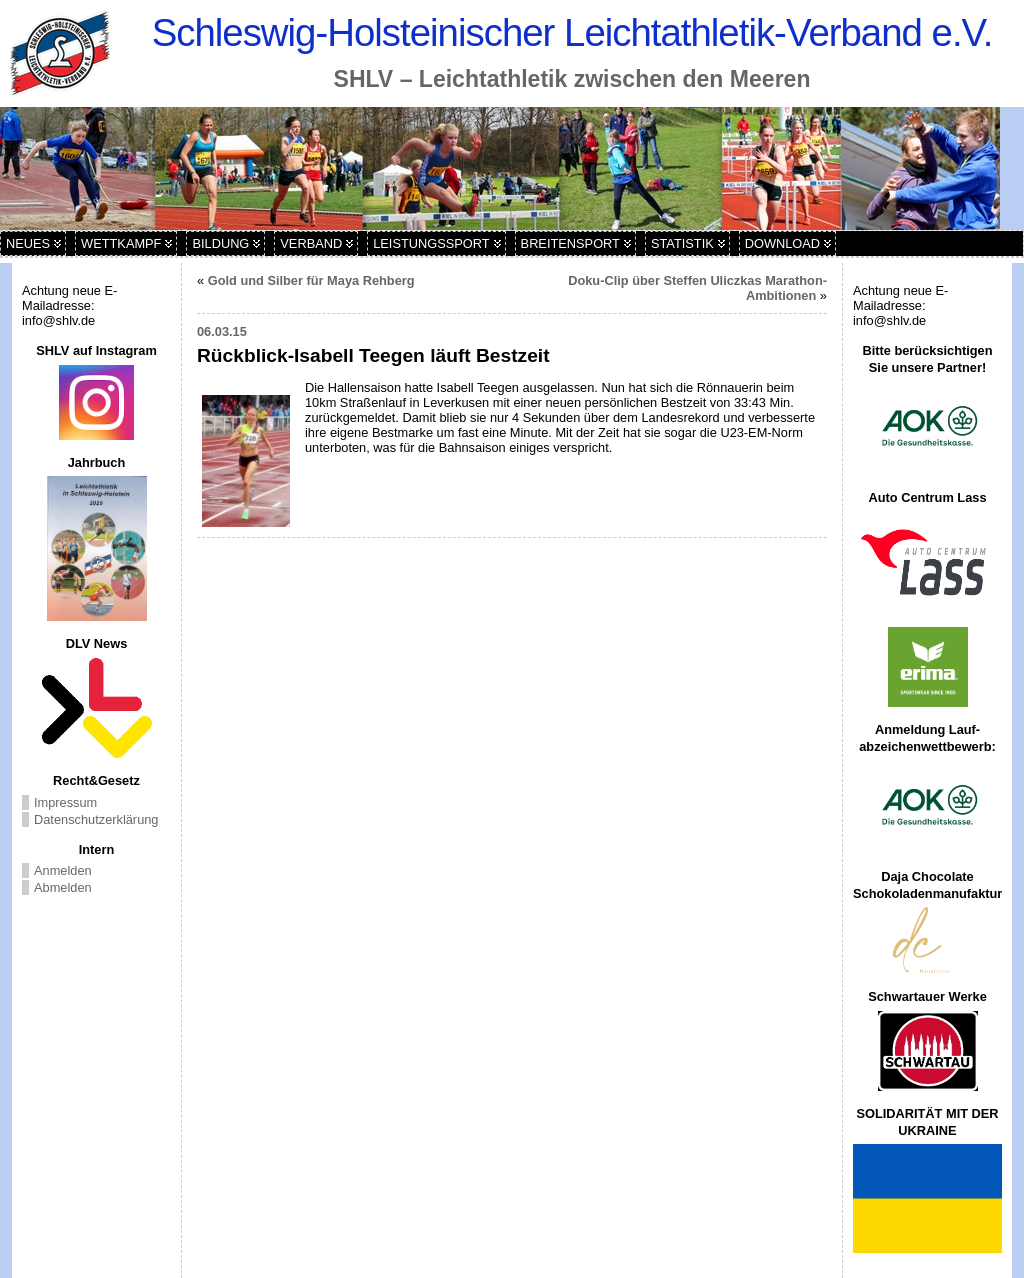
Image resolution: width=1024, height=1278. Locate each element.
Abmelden (63, 887)
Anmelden (63, 870)
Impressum (65, 802)
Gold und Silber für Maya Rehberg (311, 280)
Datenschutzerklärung (96, 819)
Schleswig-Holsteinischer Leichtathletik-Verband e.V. (572, 32)
